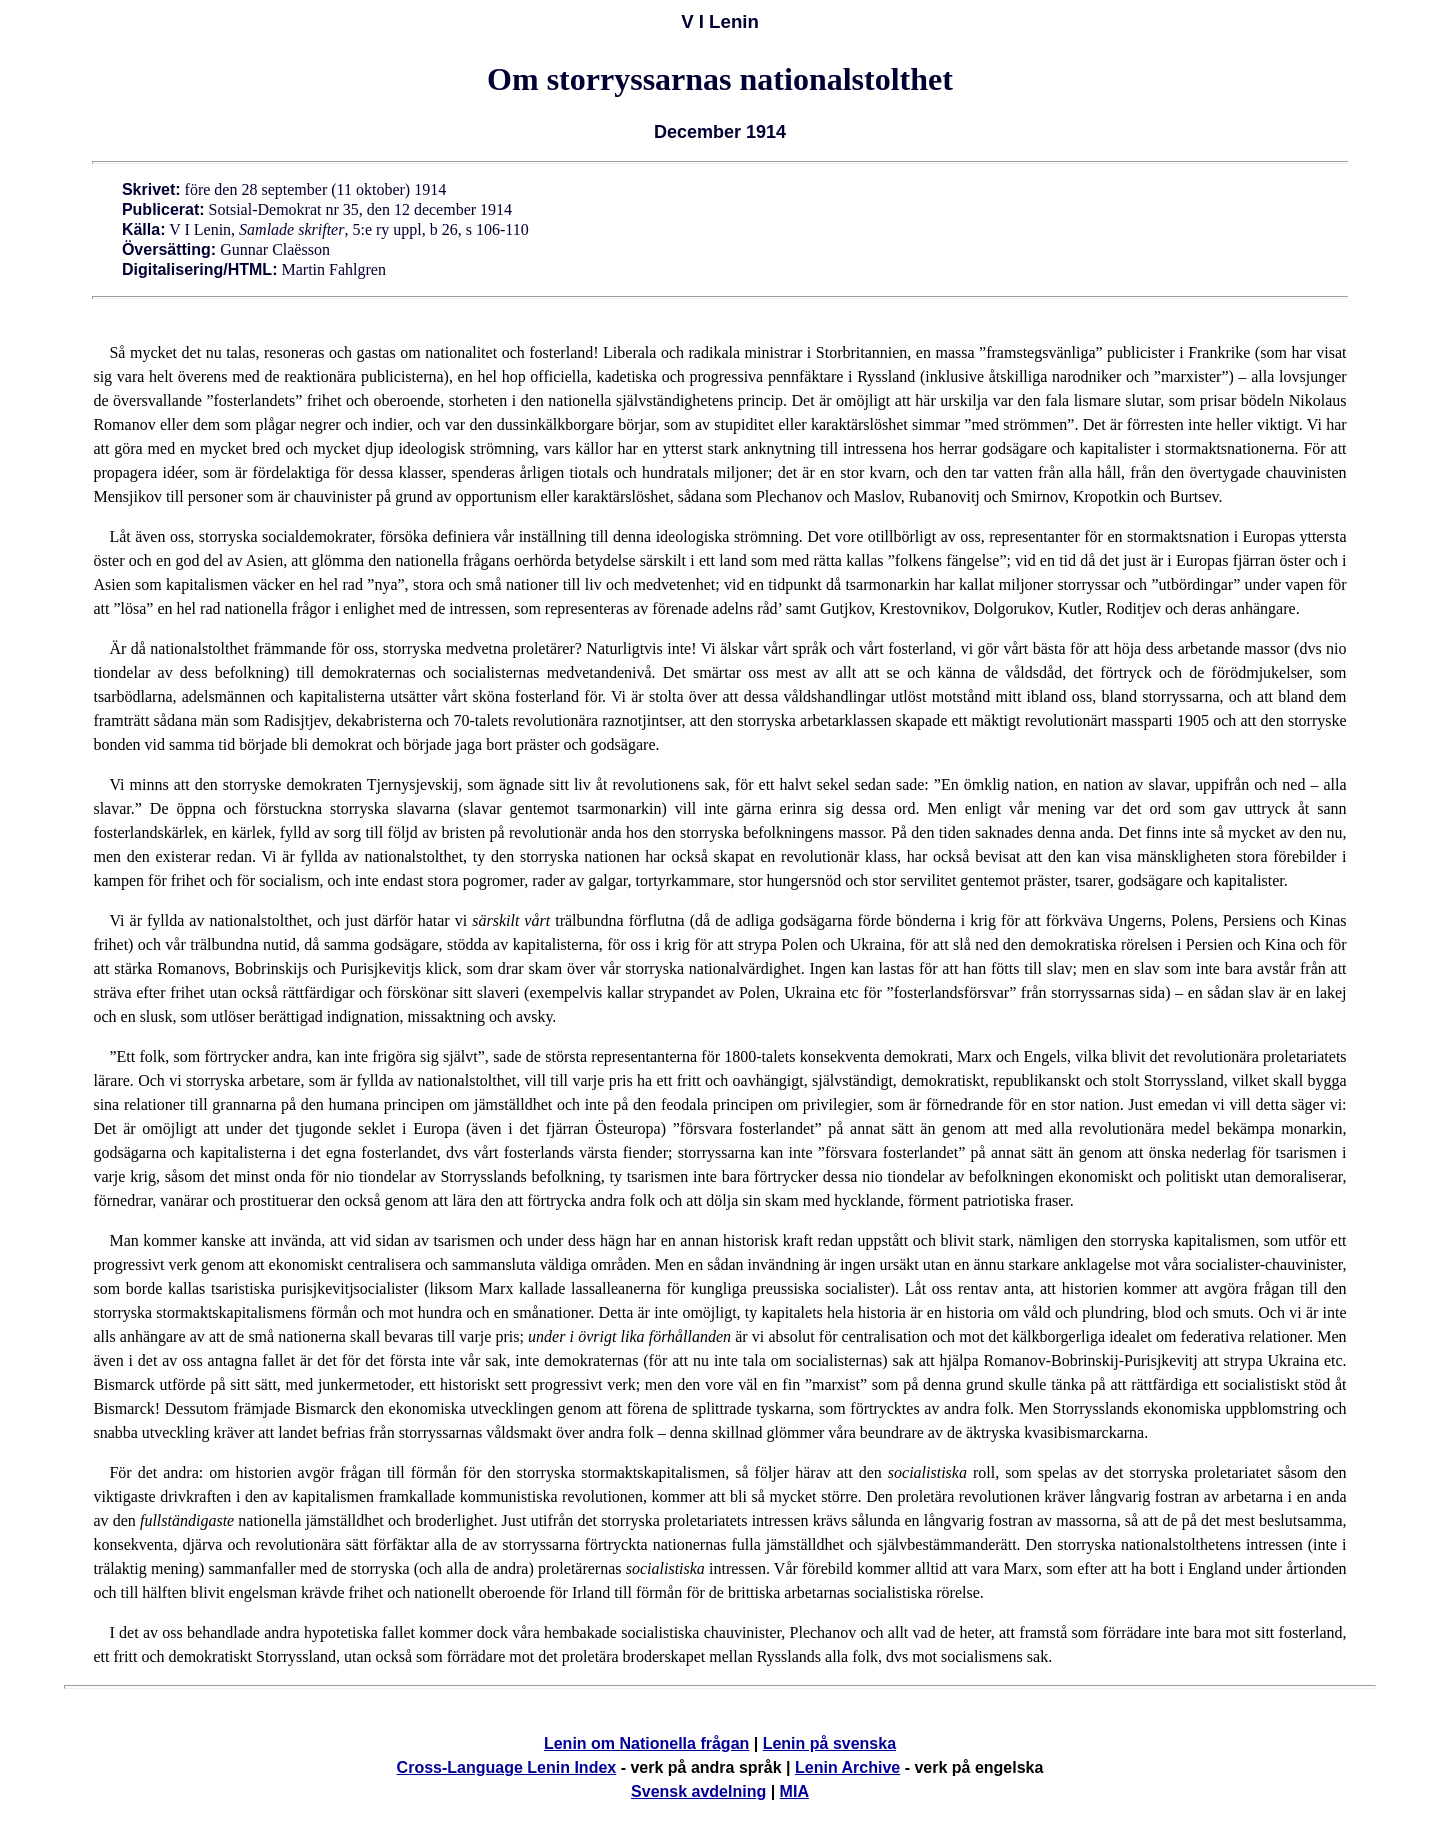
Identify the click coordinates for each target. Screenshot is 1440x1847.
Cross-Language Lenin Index (507, 1767)
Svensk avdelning (698, 1791)
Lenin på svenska (829, 1743)
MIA (794, 1791)
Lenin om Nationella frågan (646, 1743)
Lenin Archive (847, 1767)
